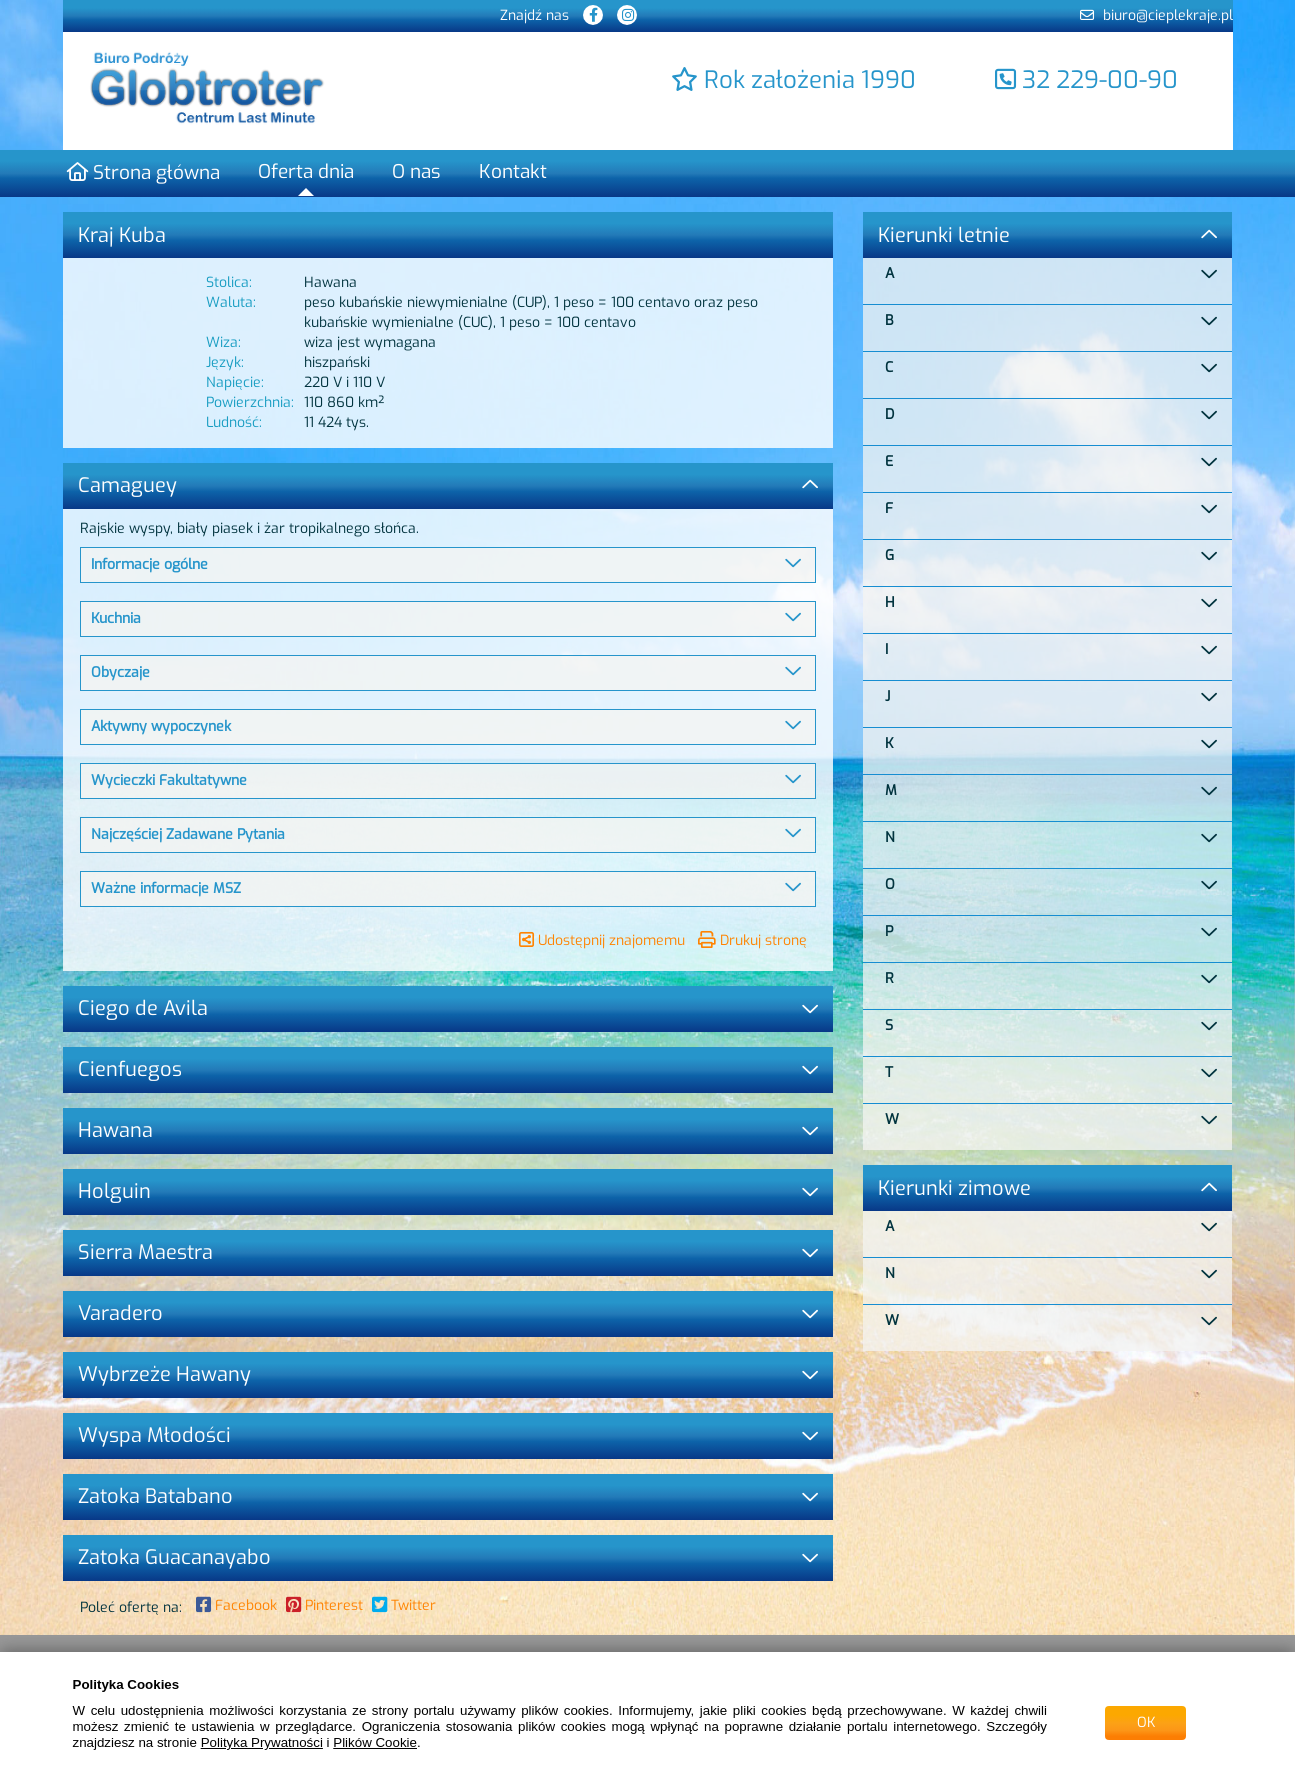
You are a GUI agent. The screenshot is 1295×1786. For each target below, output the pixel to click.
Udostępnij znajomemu (602, 940)
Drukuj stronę (752, 940)
